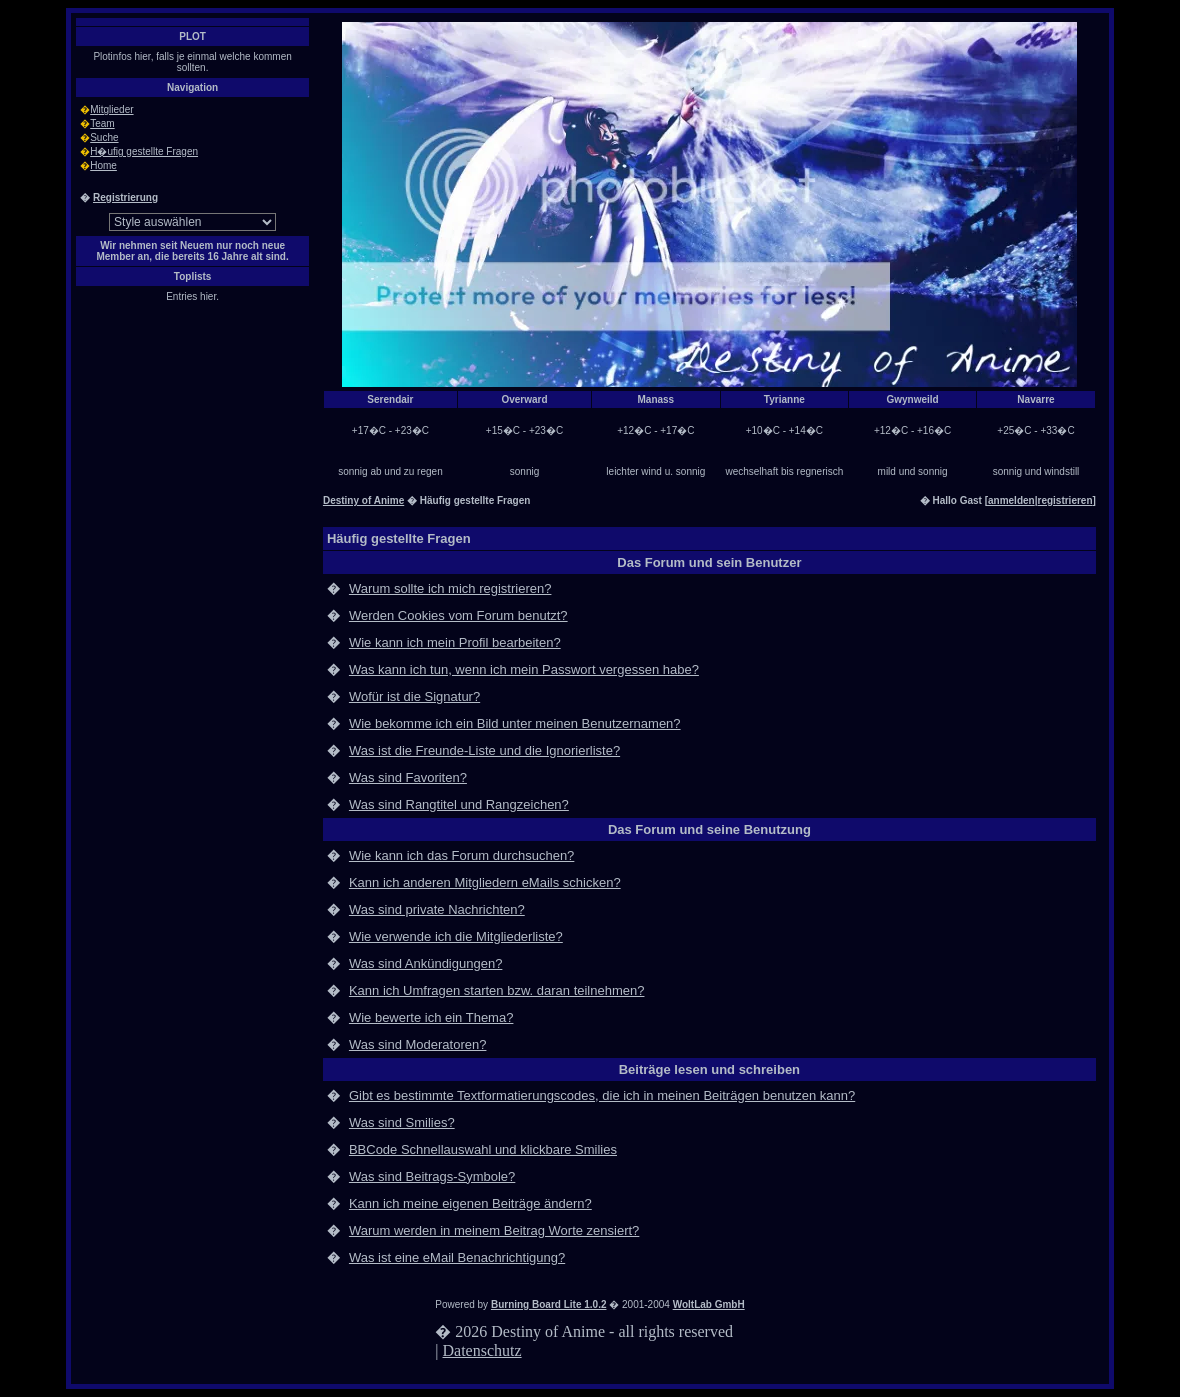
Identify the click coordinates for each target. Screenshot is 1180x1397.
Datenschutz (482, 1350)
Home (103, 165)
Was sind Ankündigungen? (425, 963)
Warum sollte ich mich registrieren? (450, 588)
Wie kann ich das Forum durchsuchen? (461, 855)
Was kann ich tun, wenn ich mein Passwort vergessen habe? (524, 669)
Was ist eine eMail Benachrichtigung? (457, 1257)
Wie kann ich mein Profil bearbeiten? (455, 642)
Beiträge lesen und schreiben (709, 1069)
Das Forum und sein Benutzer (709, 562)
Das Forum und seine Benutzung (709, 829)
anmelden (1011, 500)
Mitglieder (111, 109)
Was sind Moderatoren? (418, 1044)
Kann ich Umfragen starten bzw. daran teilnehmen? (497, 990)
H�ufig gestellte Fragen (144, 151)
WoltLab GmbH (709, 1304)
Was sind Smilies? (402, 1122)
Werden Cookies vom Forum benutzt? (458, 615)
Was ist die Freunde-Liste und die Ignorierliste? (484, 750)
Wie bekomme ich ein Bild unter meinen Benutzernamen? (515, 723)
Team (102, 123)
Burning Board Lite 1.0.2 (549, 1304)
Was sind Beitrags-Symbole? (432, 1176)
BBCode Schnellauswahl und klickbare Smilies (483, 1149)
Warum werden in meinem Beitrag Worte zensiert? (494, 1230)
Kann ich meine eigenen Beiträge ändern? (470, 1203)
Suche (104, 137)
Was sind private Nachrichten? (437, 909)
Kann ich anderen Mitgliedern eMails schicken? (485, 882)
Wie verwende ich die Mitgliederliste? (456, 936)
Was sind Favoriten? (408, 777)
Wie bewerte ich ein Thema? (431, 1017)
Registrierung (125, 197)
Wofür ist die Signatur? (414, 696)
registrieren (1065, 500)
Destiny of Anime (363, 500)
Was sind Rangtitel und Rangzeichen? (459, 804)
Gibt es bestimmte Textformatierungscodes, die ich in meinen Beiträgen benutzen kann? (602, 1095)
